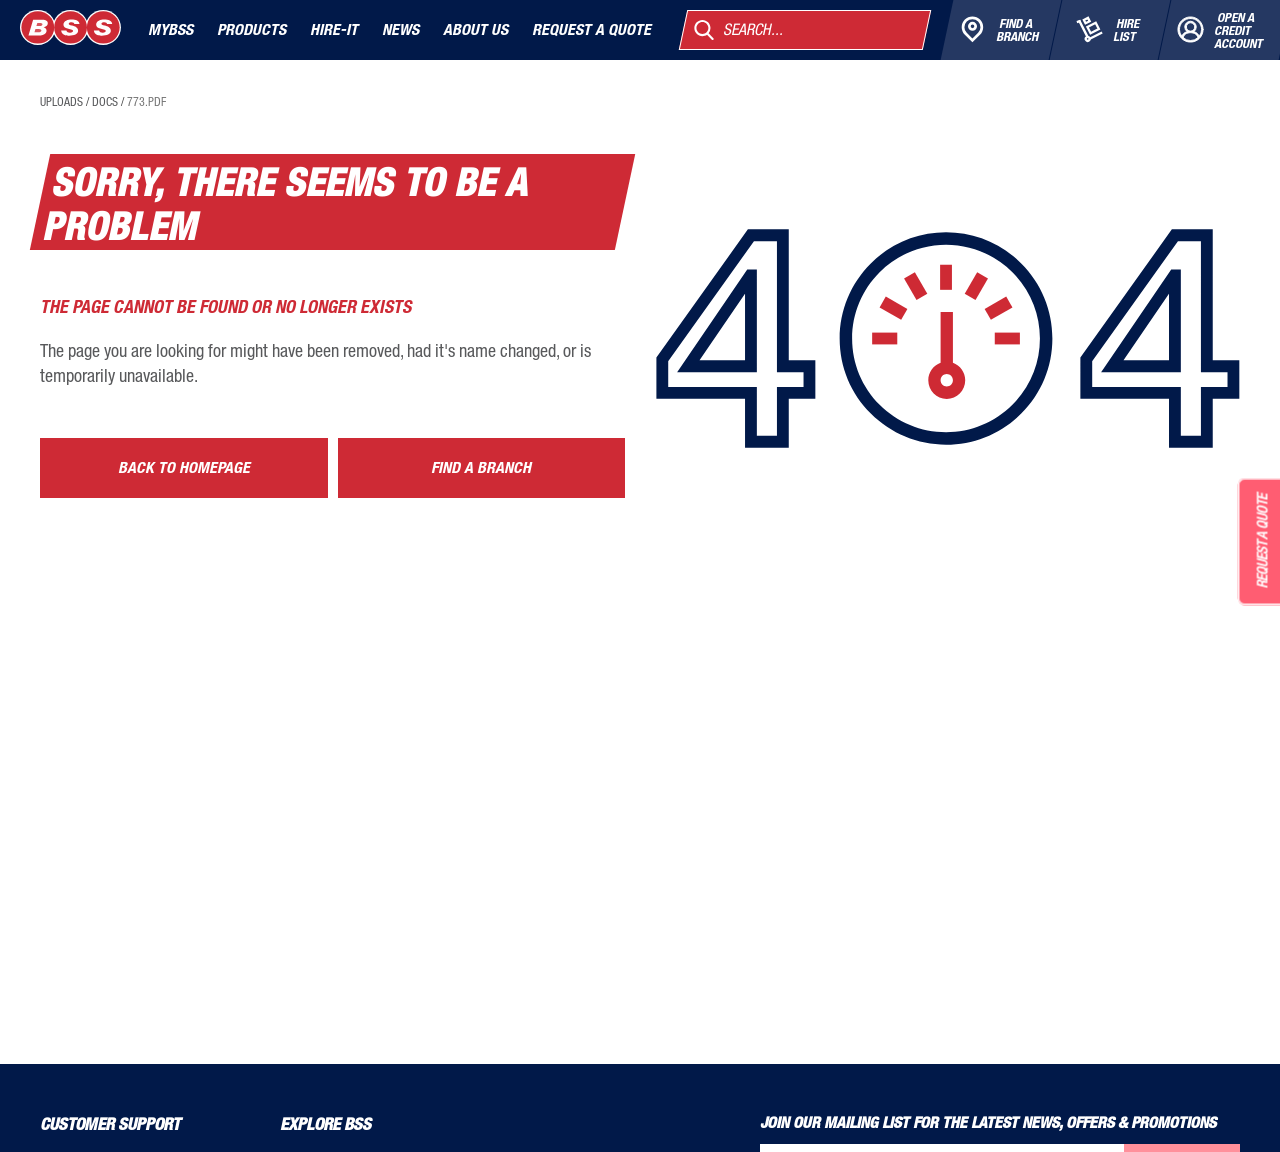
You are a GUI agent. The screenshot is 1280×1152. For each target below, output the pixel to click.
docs (105, 102)
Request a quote (591, 29)
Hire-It (334, 29)
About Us (475, 29)
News (400, 29)
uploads (61, 102)
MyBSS (170, 29)
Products (251, 29)
